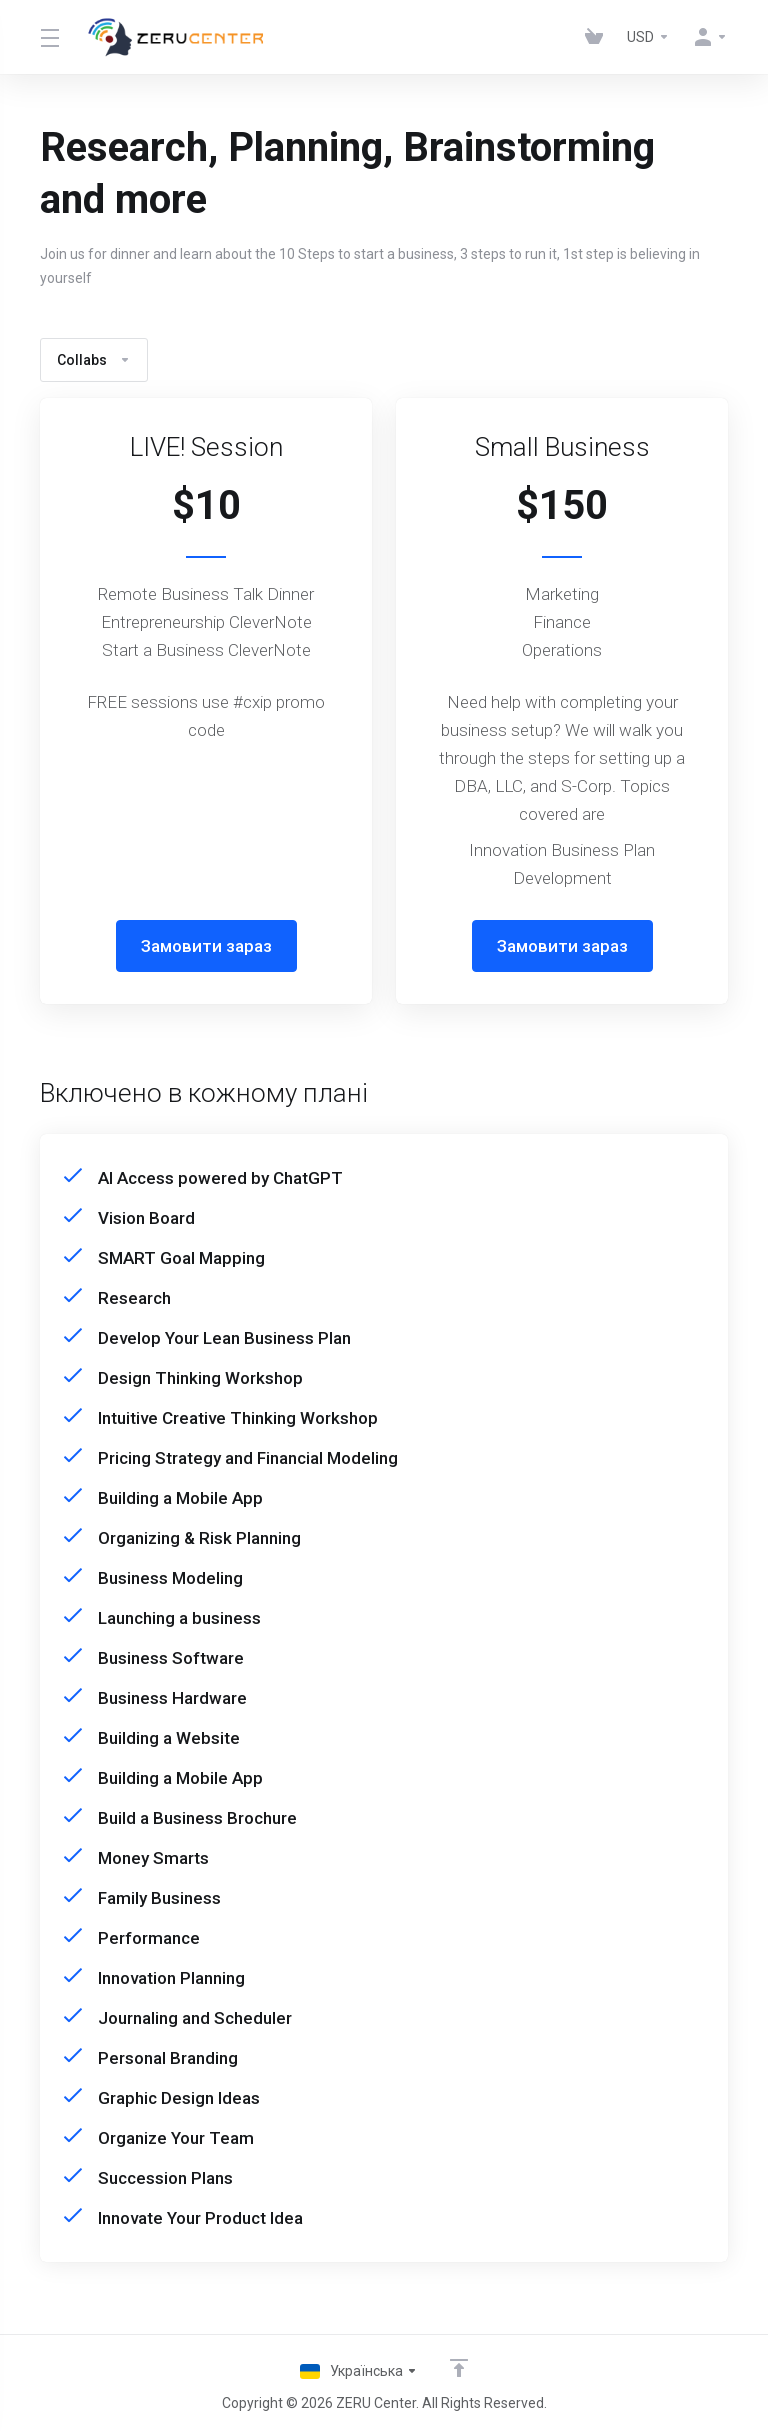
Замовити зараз (206, 946)
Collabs (94, 360)
